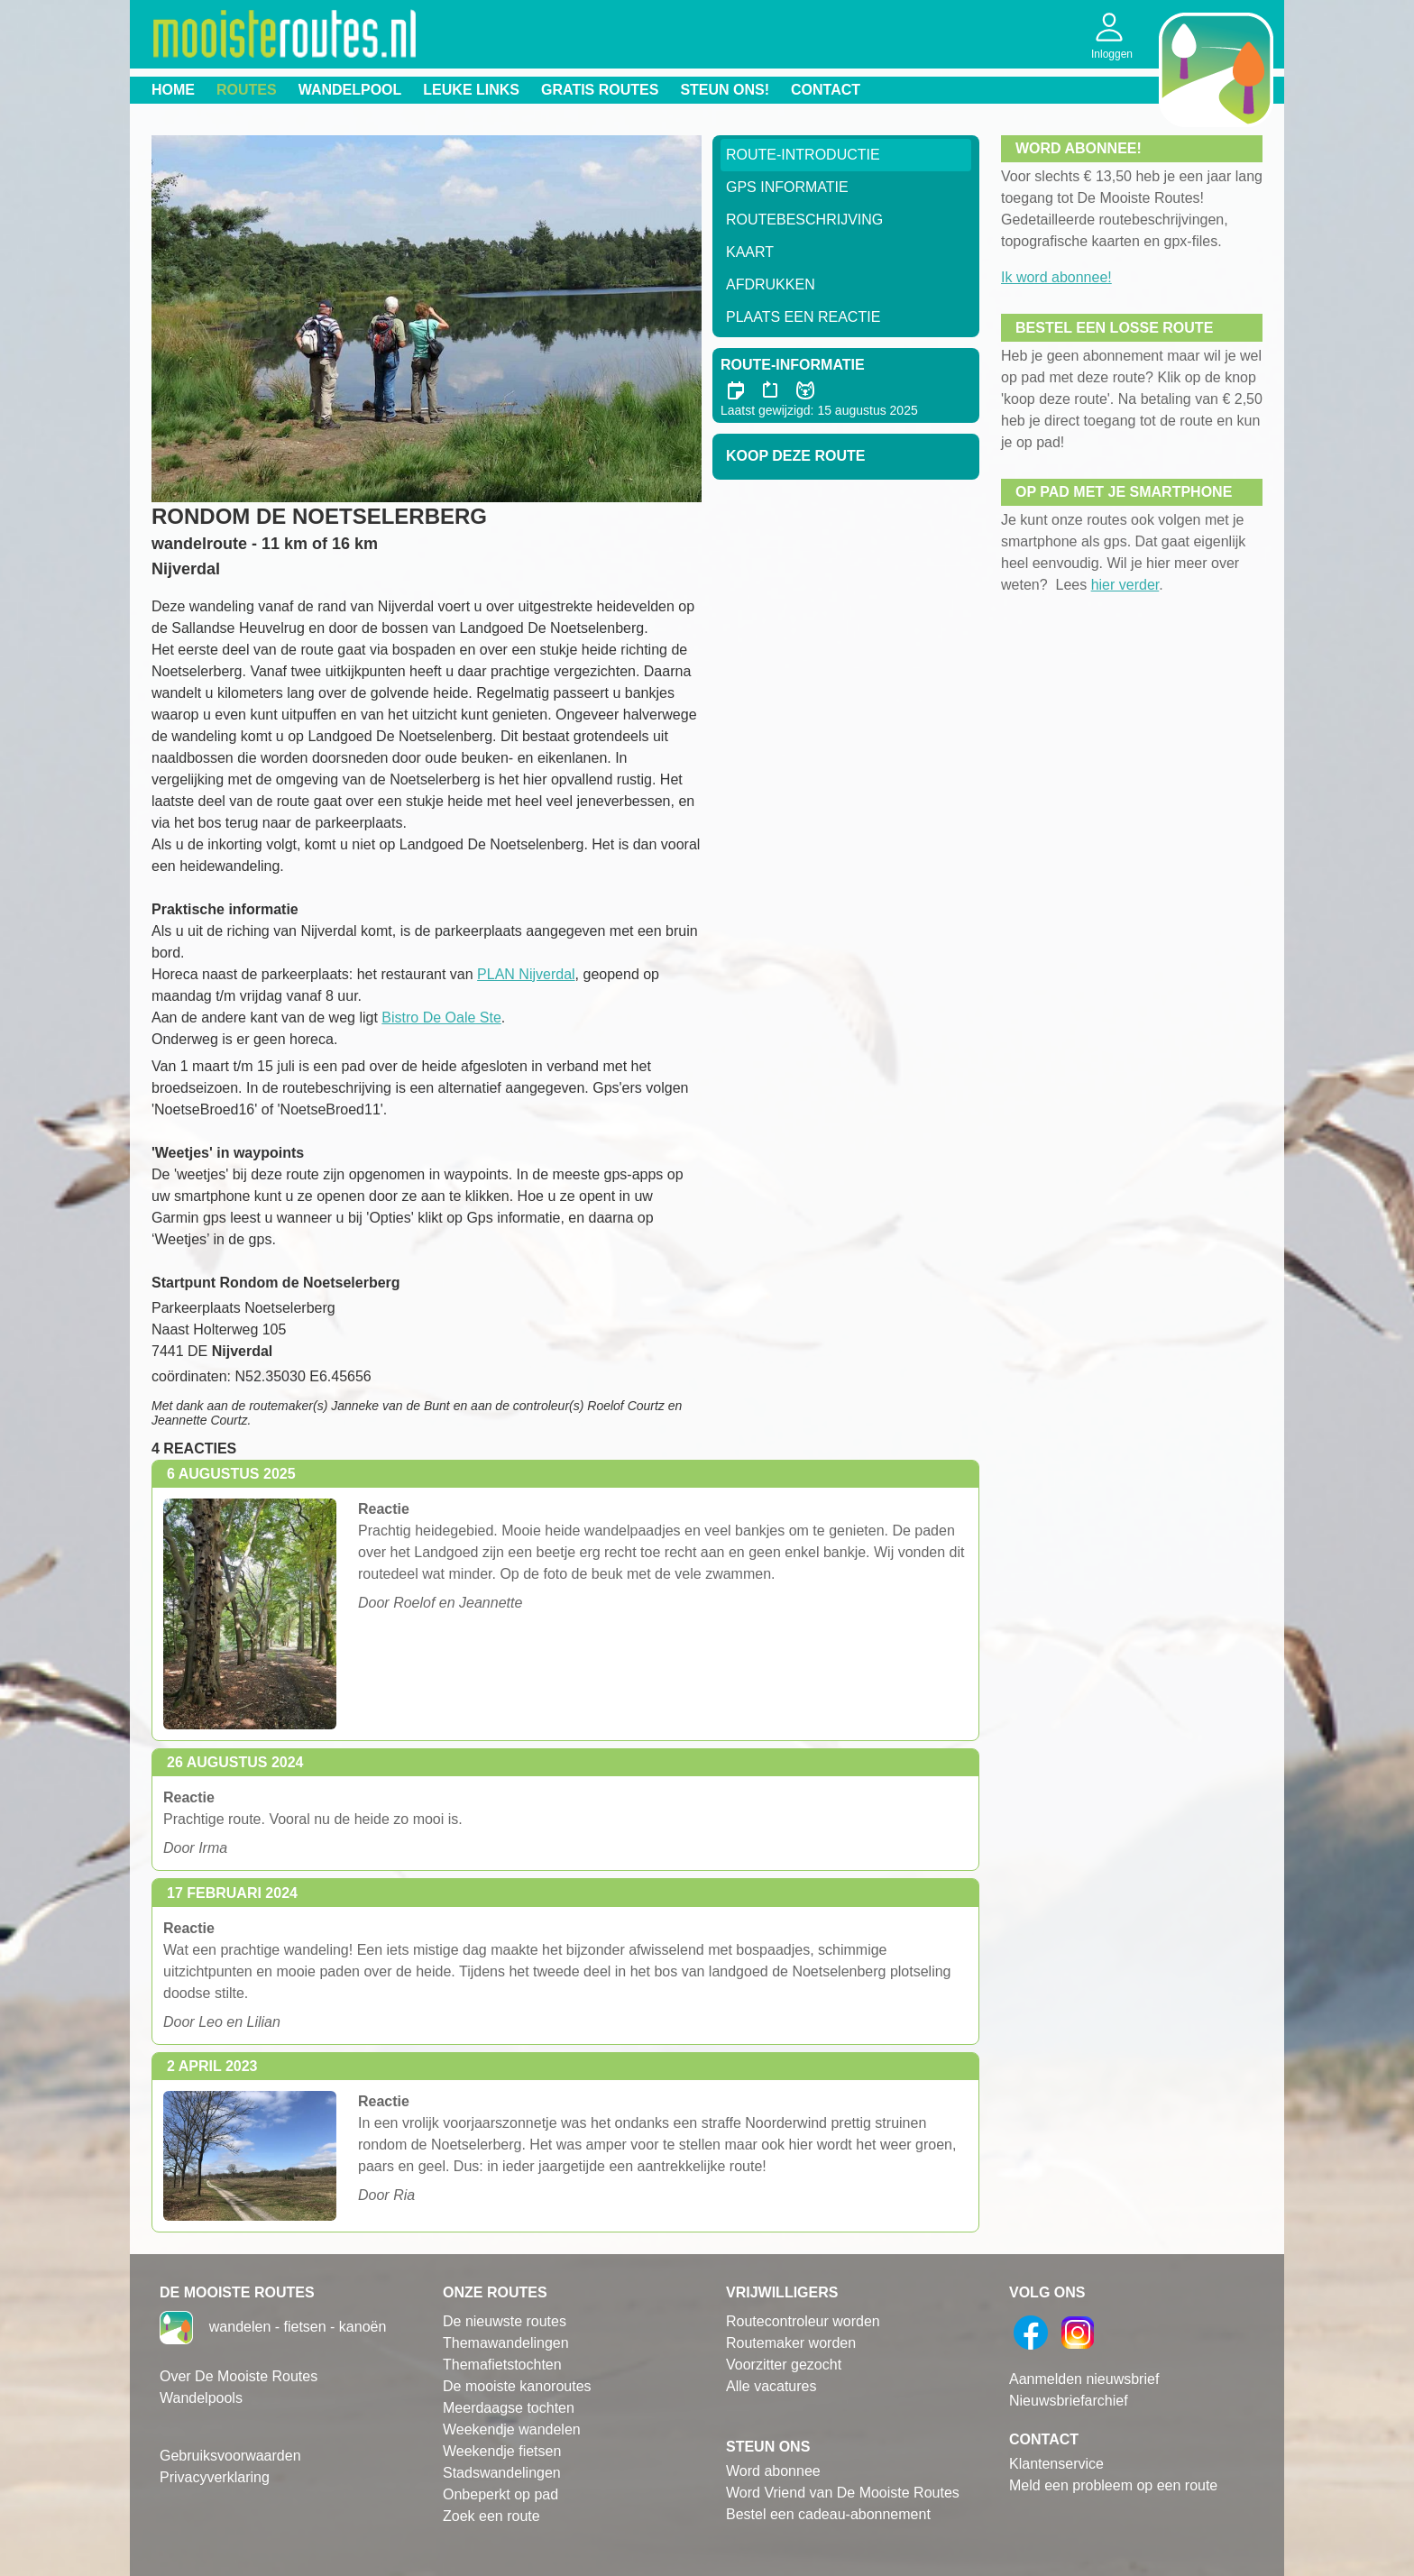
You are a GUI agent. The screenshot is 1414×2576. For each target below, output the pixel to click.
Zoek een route (491, 2516)
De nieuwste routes (504, 2321)
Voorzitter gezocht (783, 2364)
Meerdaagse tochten (508, 2408)
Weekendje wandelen (512, 2429)
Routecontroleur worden (803, 2321)
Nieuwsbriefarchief (1068, 2400)
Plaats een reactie (803, 317)
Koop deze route (795, 455)
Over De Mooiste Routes (238, 2376)
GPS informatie (787, 187)
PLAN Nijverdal (525, 974)
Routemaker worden (791, 2343)
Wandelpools (201, 2398)
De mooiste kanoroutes (517, 2386)
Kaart (750, 252)
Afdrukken (770, 284)
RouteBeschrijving (804, 219)
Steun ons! (724, 89)
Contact (825, 89)
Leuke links (471, 89)
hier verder (1125, 584)
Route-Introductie (803, 154)
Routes (246, 89)
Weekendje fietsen (502, 2451)
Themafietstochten (502, 2364)
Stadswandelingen (502, 2472)
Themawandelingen (506, 2343)
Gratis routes (599, 89)
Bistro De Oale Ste (441, 1017)
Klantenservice (1056, 2463)
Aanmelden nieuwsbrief (1084, 2379)
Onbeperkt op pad (500, 2494)
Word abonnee (773, 2471)
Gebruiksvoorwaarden (230, 2455)
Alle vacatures (771, 2386)
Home (173, 89)
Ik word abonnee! (1056, 277)
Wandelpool (350, 89)
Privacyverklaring (215, 2477)
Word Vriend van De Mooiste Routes (843, 2492)
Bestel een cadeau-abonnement (828, 2514)
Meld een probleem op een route (1113, 2485)
